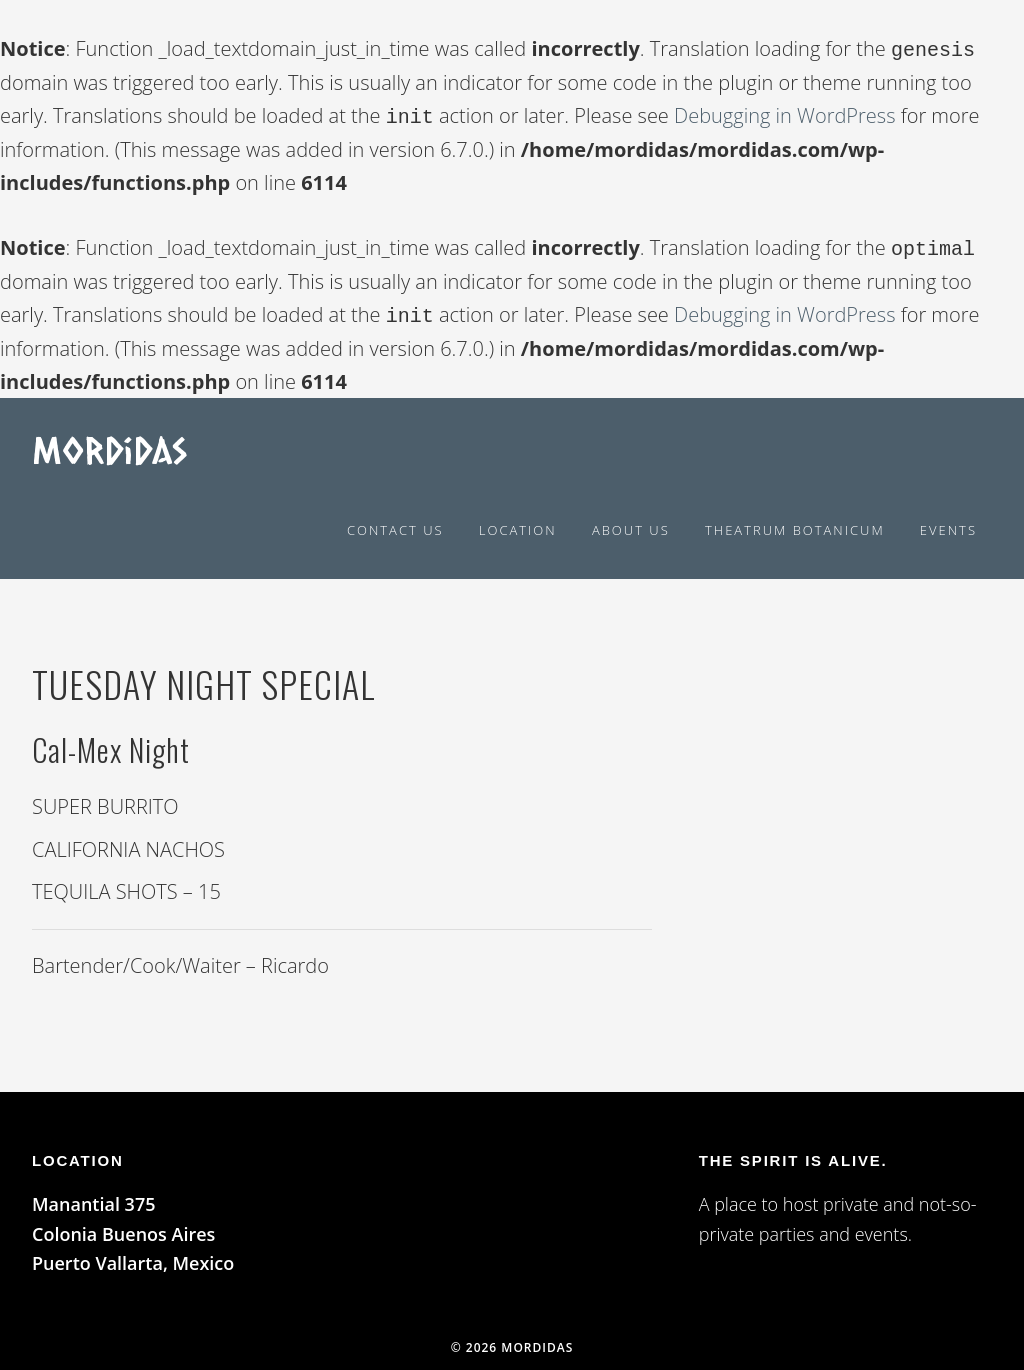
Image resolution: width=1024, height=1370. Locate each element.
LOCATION (78, 1152)
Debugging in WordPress (784, 113)
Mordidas (109, 441)
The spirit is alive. (793, 1152)
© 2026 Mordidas (512, 1339)
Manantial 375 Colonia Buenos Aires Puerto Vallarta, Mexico (133, 1225)
